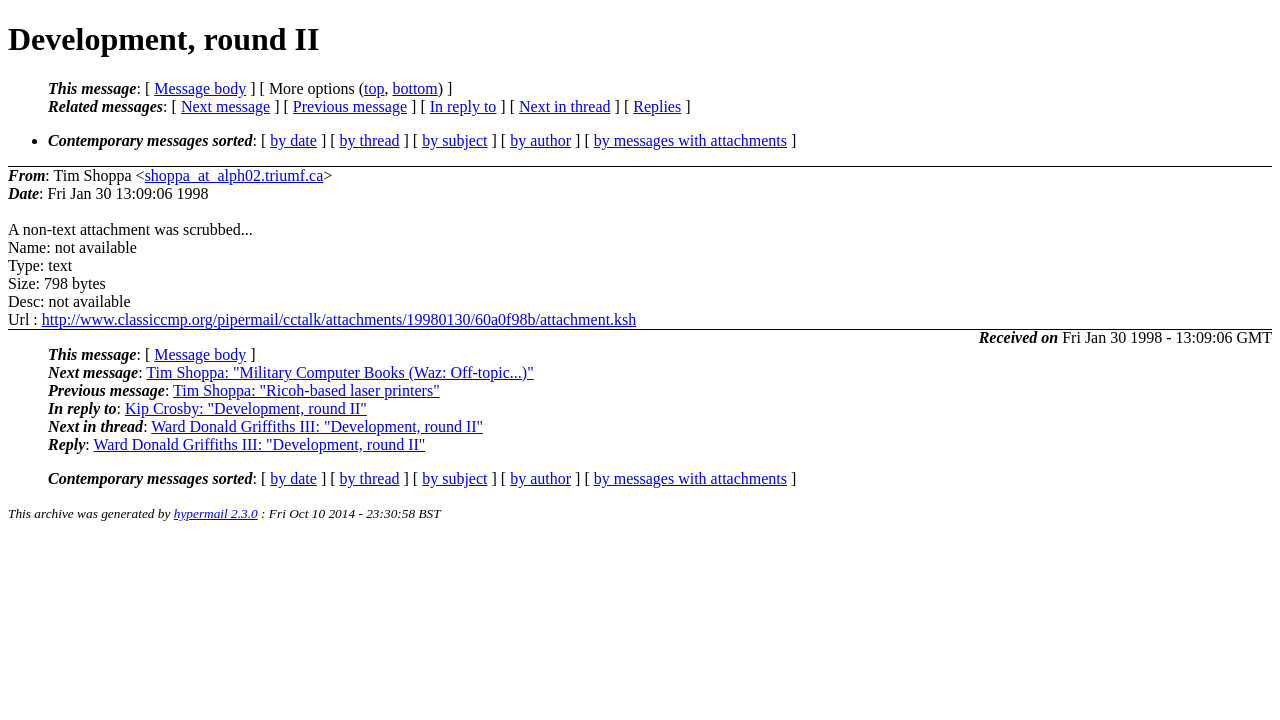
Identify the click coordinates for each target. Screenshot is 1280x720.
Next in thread (565, 106)
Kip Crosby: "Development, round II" (246, 408)
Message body (200, 88)
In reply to (463, 106)
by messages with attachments (690, 140)
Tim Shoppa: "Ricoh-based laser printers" (306, 390)
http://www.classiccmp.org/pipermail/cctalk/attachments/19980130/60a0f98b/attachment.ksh (339, 319)
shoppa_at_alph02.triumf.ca (234, 175)
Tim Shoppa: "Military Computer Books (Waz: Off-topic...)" (339, 372)
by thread (370, 140)
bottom (414, 88)
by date (293, 140)
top (374, 88)
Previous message (350, 106)
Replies (657, 106)
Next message (225, 106)
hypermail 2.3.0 (216, 513)
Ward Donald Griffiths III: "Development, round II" (317, 426)
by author (540, 140)
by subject (454, 140)
